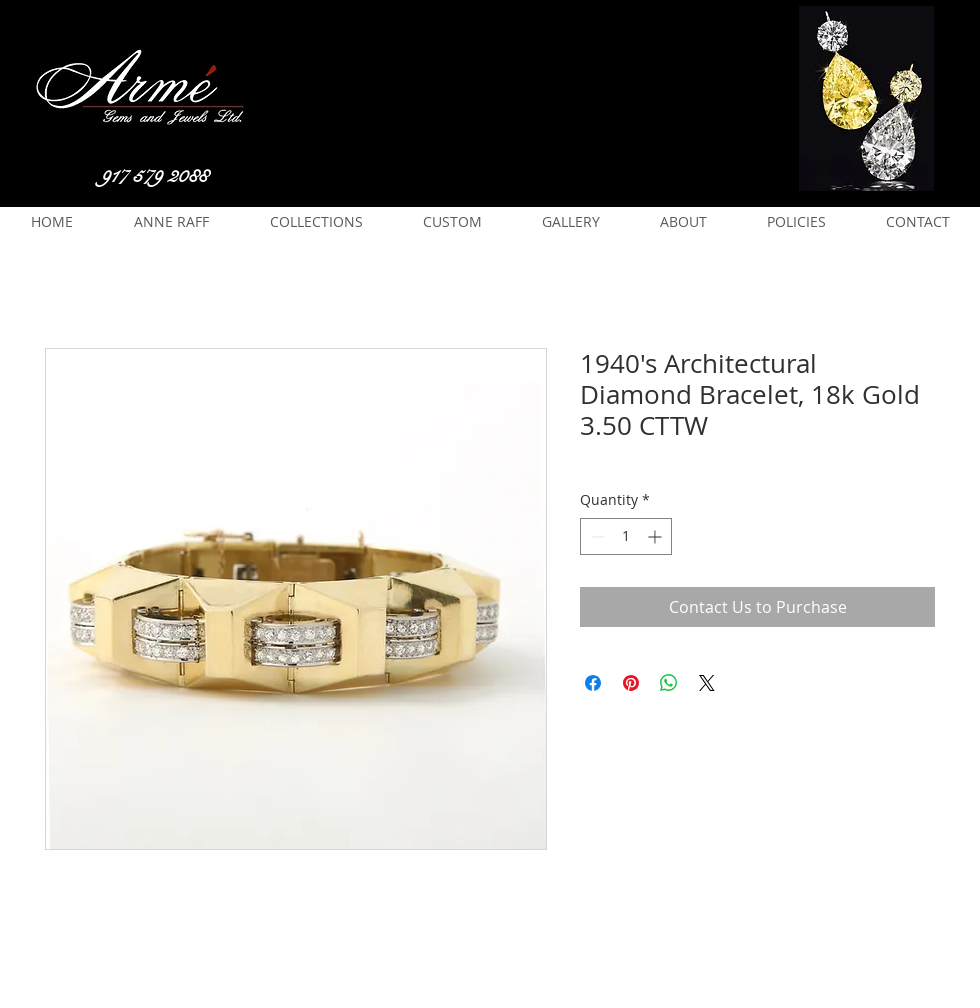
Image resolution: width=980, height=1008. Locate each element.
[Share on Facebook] (593, 683)
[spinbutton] (626, 536)
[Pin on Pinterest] (631, 683)
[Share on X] (707, 683)
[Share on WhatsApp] (669, 683)
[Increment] (656, 536)
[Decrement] (595, 536)
